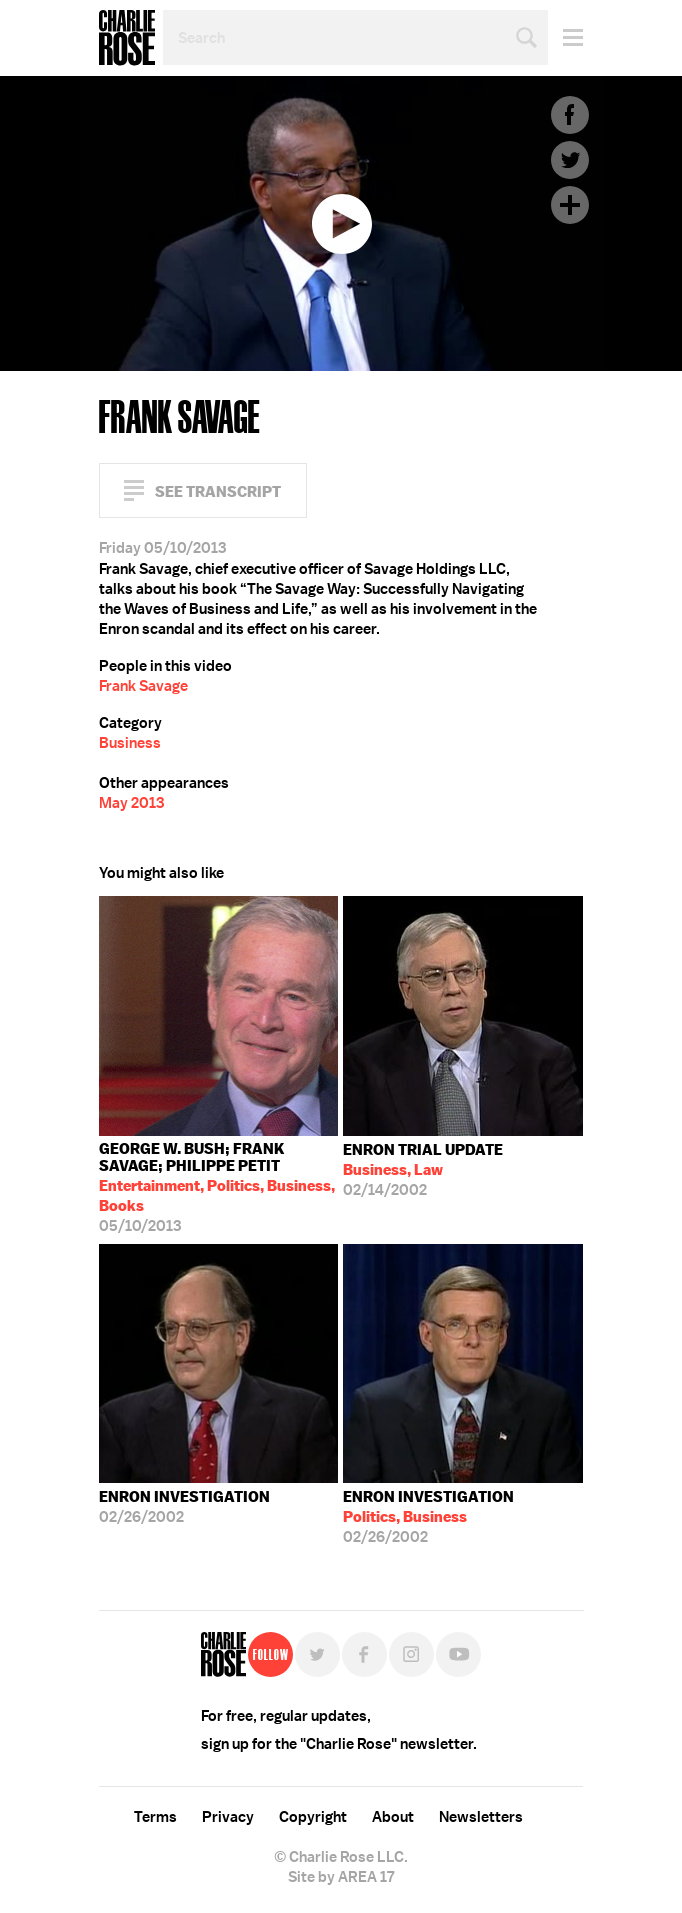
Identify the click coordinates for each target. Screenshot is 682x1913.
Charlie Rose (127, 38)
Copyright (313, 1817)
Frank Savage (143, 686)
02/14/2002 (423, 1170)
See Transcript (218, 491)
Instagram (411, 1654)
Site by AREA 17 (341, 1877)
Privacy (228, 1817)
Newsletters (481, 1817)
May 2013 (131, 803)
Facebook (570, 115)
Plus (570, 205)
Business (130, 743)
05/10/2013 (219, 1187)
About (393, 1817)
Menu (565, 37)
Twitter (570, 160)
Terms (155, 1817)
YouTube (458, 1654)
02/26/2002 (184, 1507)
